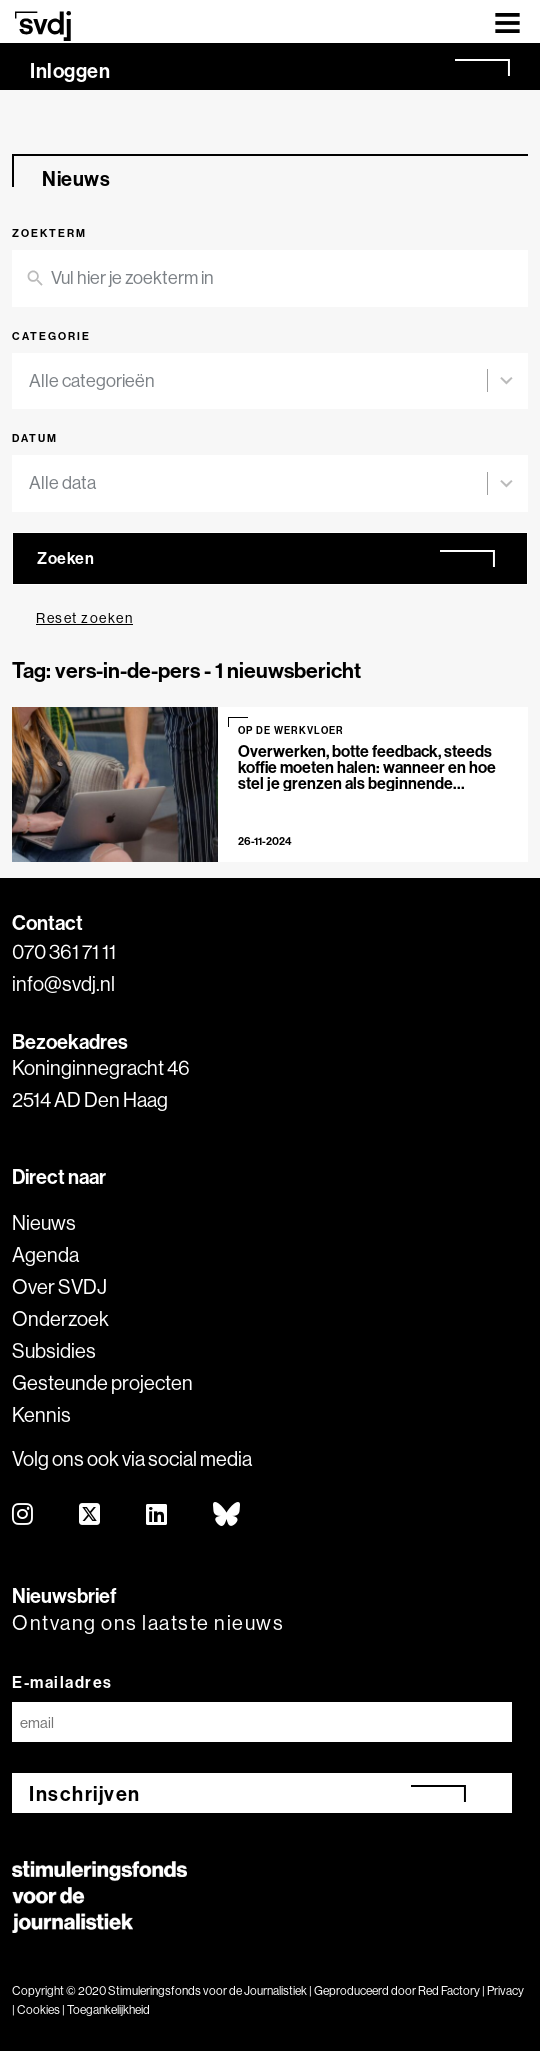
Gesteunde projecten (102, 1382)
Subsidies (54, 1350)
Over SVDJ (59, 1286)
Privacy (505, 1990)
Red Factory (449, 1990)
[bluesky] (227, 1515)
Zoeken (65, 558)
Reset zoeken (84, 618)
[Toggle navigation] (507, 21)
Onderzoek (60, 1318)
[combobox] (258, 381)
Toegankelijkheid (108, 2009)
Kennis (41, 1414)
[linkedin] (157, 1515)
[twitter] (90, 1515)
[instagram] (23, 1515)
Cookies (38, 2009)
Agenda (45, 1254)
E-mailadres (62, 1682)
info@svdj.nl (63, 983)
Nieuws (44, 1222)
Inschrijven (85, 1793)
